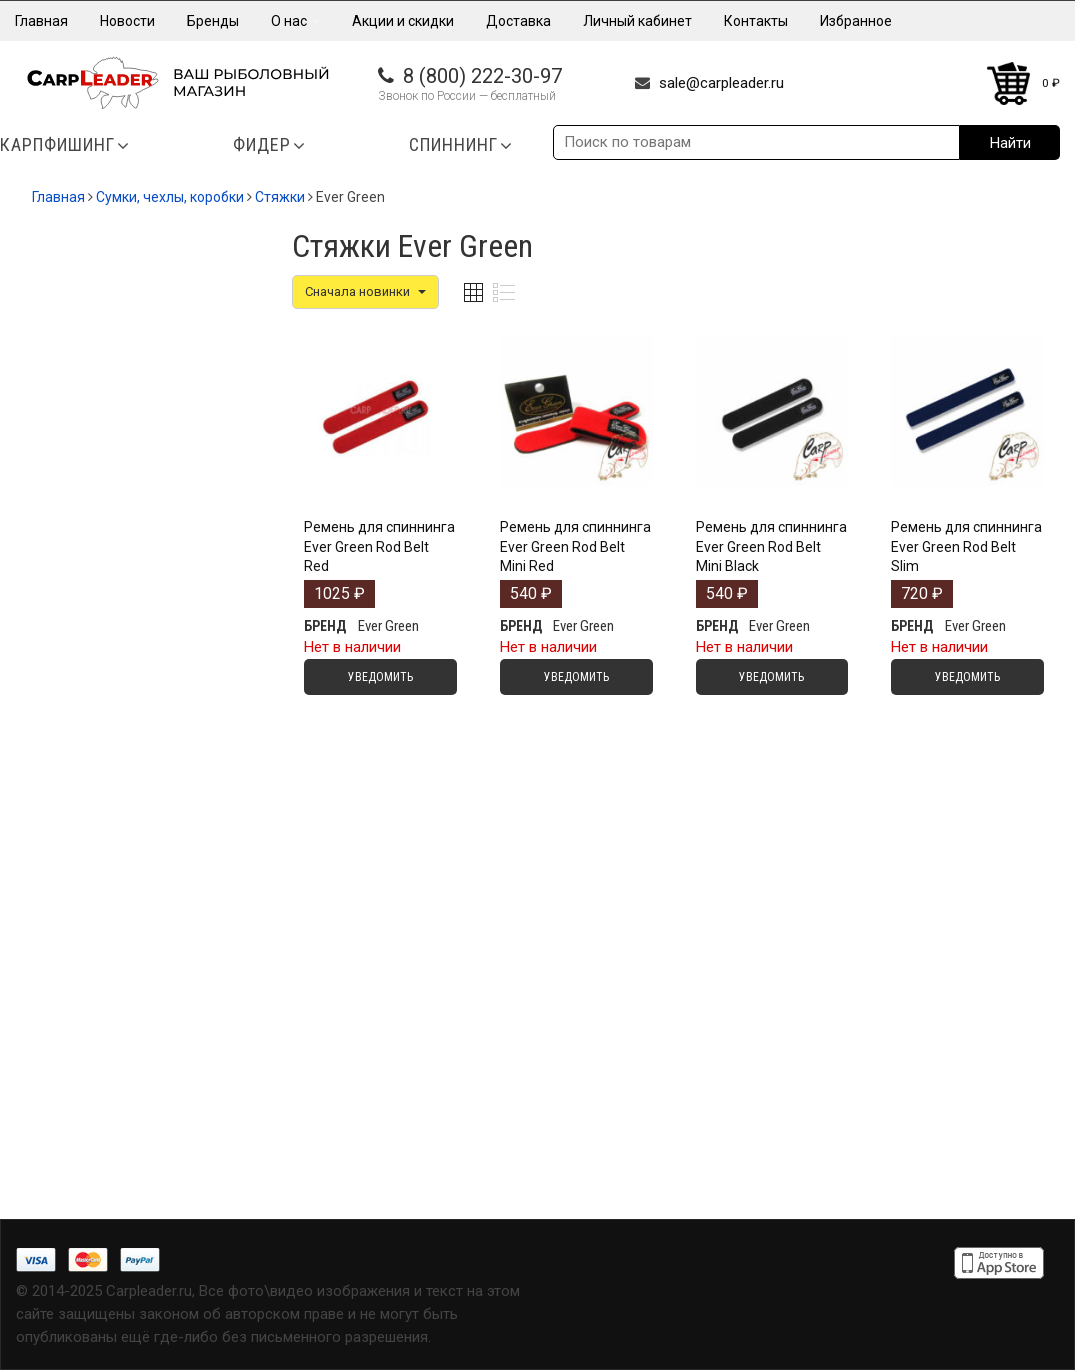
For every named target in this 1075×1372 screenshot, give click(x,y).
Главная (41, 21)
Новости (127, 21)
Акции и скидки (403, 21)
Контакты (756, 21)
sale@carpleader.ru (721, 83)
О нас (295, 21)
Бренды (213, 21)
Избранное (856, 21)
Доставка (518, 21)
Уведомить (380, 677)
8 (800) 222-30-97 (482, 76)
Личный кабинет (637, 21)
